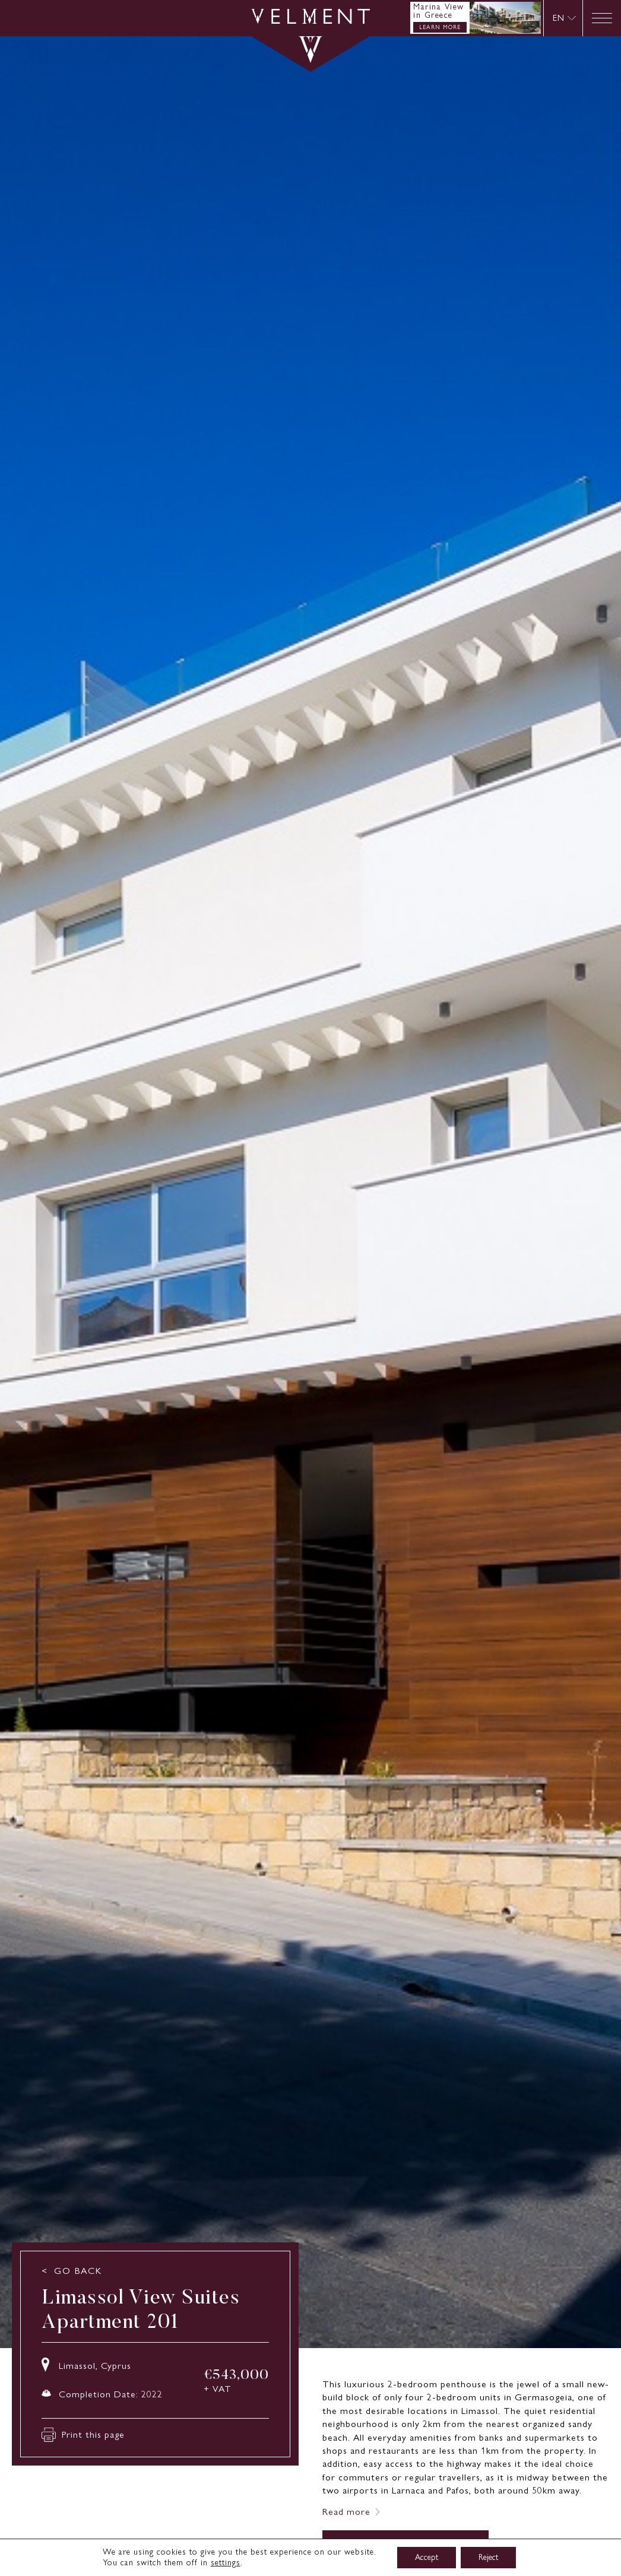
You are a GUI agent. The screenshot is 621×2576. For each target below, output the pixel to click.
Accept (426, 2557)
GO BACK (78, 2271)
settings (225, 2563)
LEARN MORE (440, 27)
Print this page (83, 2435)
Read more (346, 2511)
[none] (563, 18)
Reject (488, 2557)
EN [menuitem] (559, 18)
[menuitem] (564, 18)
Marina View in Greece (438, 11)
